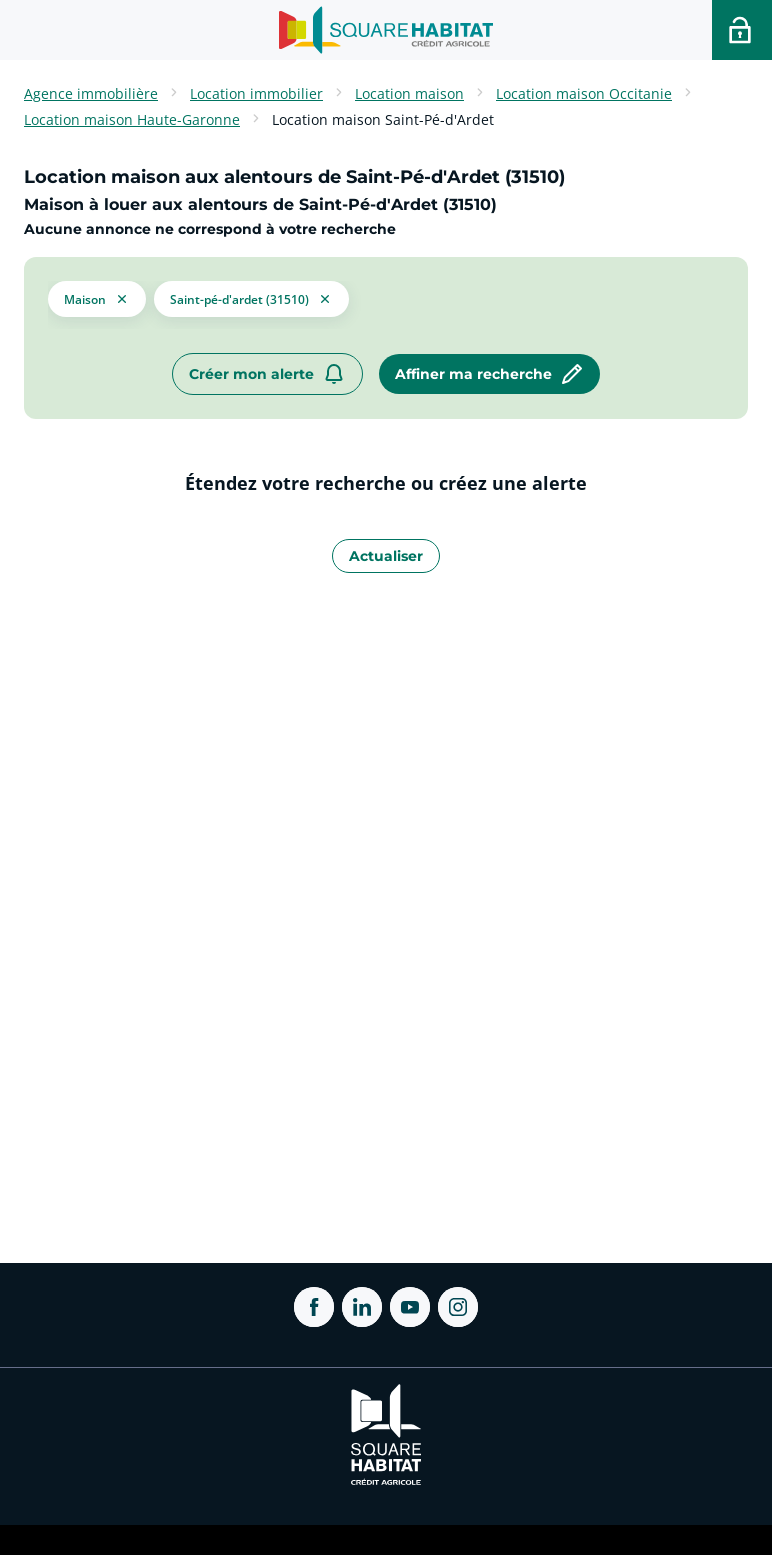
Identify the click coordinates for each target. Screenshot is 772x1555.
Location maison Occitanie (584, 93)
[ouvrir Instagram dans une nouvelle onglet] (458, 1307)
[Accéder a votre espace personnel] (742, 30)
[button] (97, 297)
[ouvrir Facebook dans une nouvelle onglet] (314, 1307)
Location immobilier (256, 93)
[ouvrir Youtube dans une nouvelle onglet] (410, 1307)
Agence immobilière (91, 93)
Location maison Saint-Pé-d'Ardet (383, 119)
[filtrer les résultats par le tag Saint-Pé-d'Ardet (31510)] (251, 297)
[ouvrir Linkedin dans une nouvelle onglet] (362, 1307)
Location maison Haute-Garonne (132, 119)
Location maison (409, 93)
